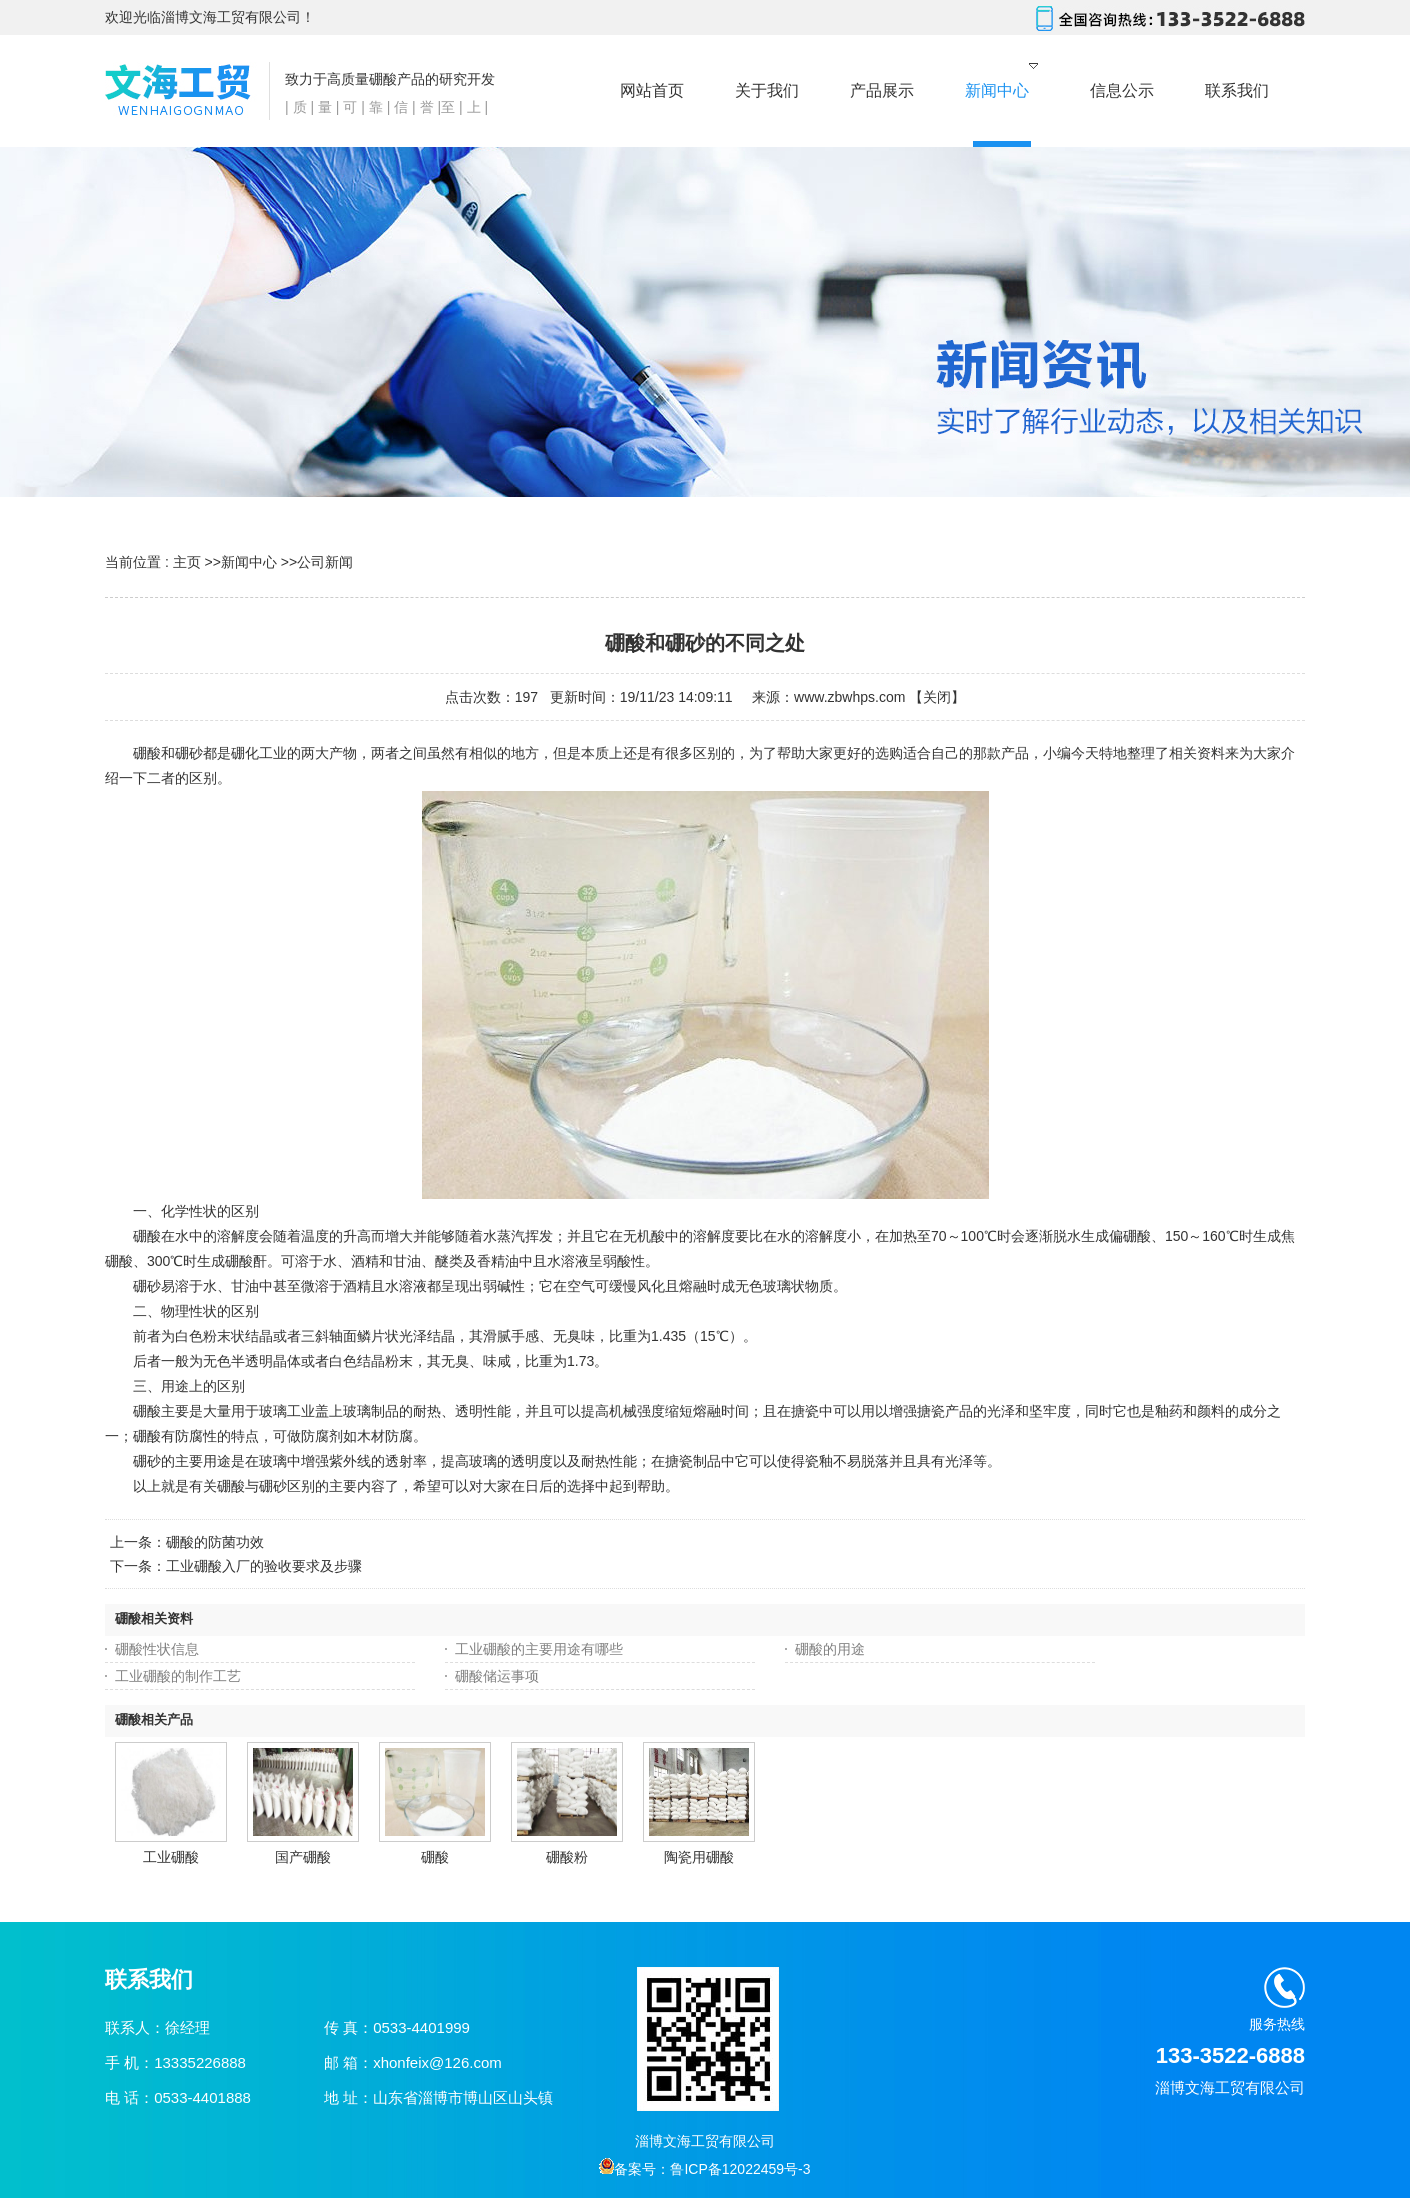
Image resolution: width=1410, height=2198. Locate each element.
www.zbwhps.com (849, 697)
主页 (187, 562)
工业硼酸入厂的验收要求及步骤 (264, 1566)
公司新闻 (325, 562)
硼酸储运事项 (497, 1676)
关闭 (937, 697)
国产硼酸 (303, 1857)
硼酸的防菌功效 (215, 1542)
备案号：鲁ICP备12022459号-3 (704, 2169)
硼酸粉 (567, 1857)
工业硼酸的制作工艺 (178, 1676)
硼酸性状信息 (157, 1649)
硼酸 (435, 1857)
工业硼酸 (171, 1857)
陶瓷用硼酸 (699, 1857)
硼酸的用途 (830, 1649)
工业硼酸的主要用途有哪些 (539, 1649)
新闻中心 (249, 562)
